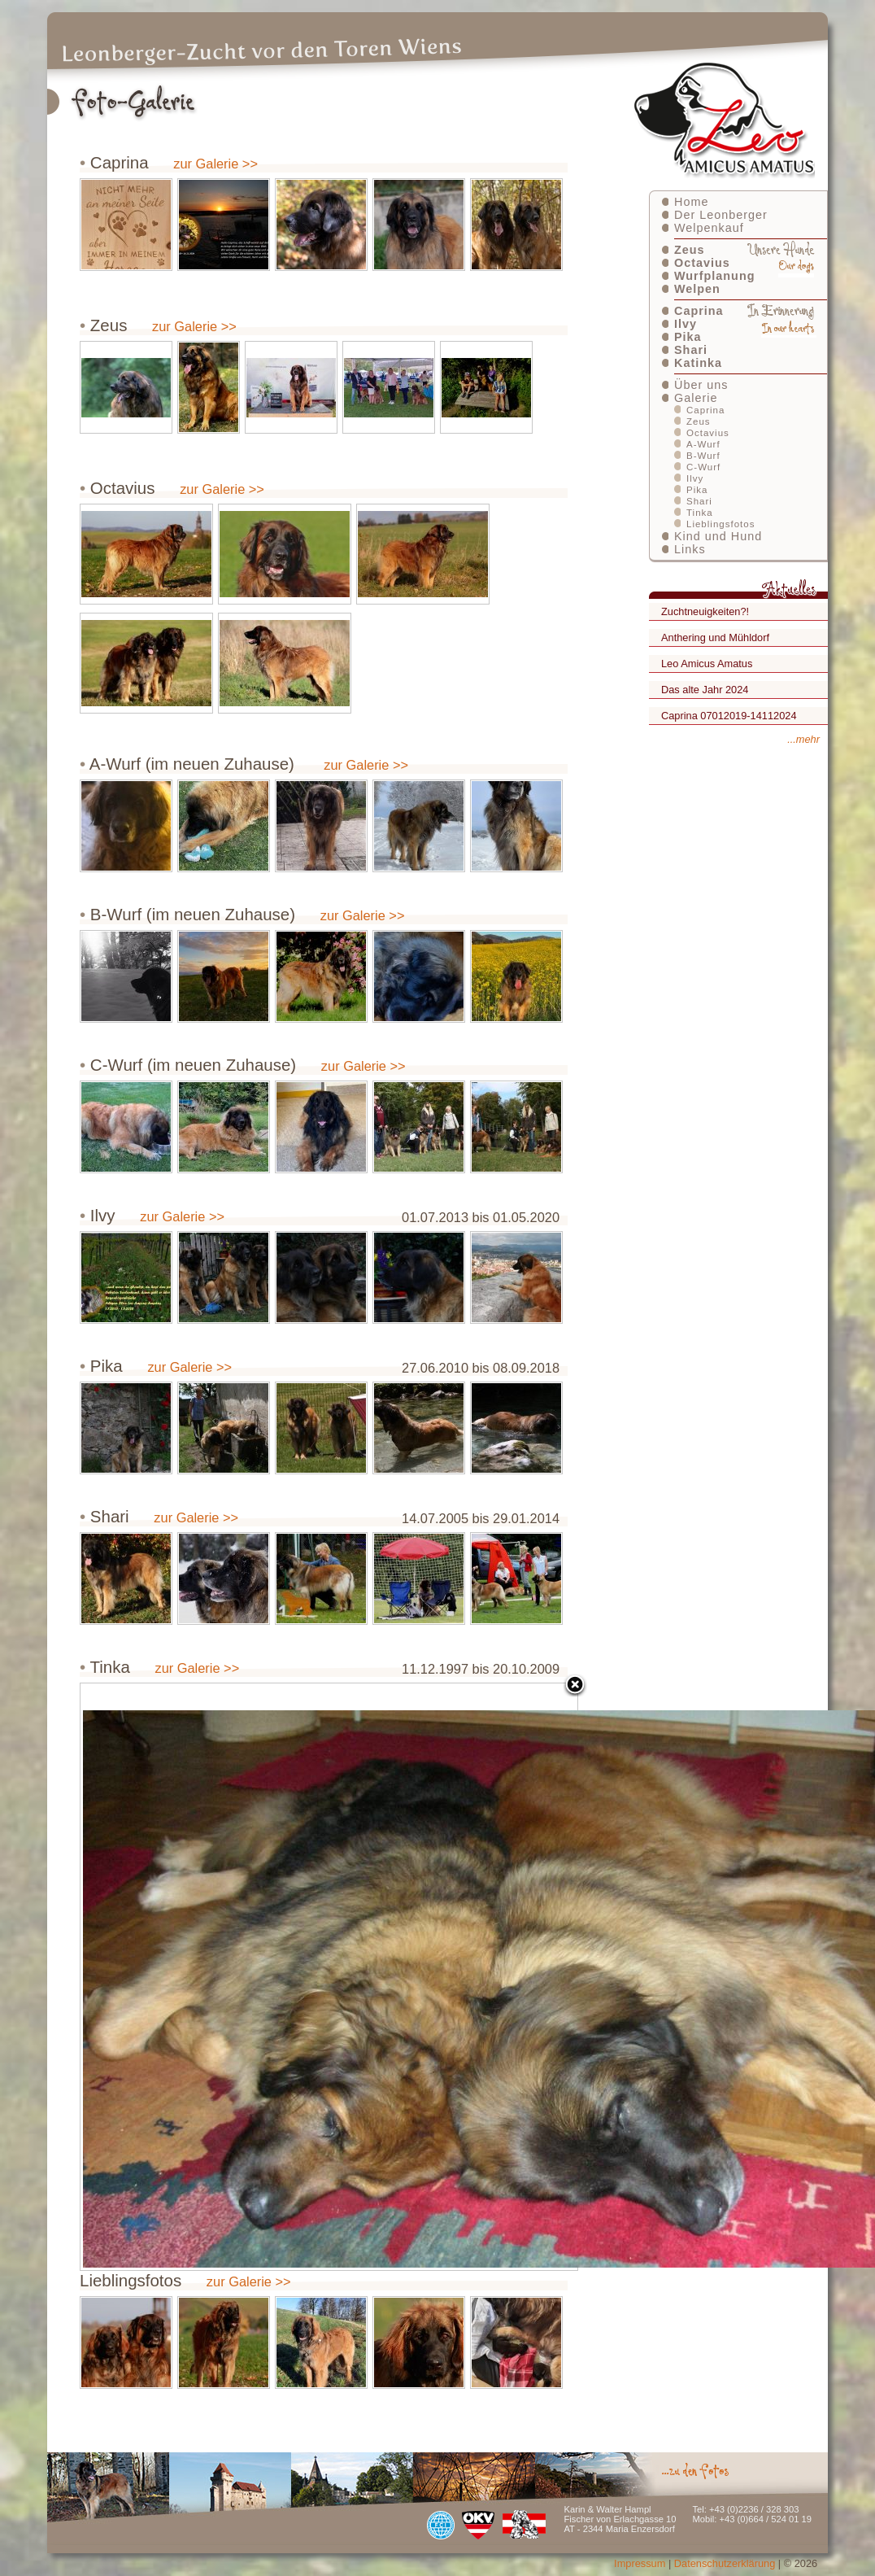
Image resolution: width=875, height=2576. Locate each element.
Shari (690, 349)
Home (691, 201)
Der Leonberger (721, 214)
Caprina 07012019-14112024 (729, 715)
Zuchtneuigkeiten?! (705, 611)
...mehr (803, 739)
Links (690, 549)
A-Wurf (703, 444)
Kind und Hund (718, 536)
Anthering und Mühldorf (715, 637)
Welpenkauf (709, 227)
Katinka (698, 362)
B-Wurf (703, 456)
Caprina (699, 310)
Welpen (697, 288)
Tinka (699, 512)
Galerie (695, 397)
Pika (688, 336)
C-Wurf (703, 467)
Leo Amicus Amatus (706, 663)
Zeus (689, 249)
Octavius (702, 262)
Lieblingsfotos (720, 524)
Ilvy (685, 323)
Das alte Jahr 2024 (704, 689)
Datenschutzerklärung (724, 2563)
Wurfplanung (714, 275)
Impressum (639, 2563)
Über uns (701, 384)
